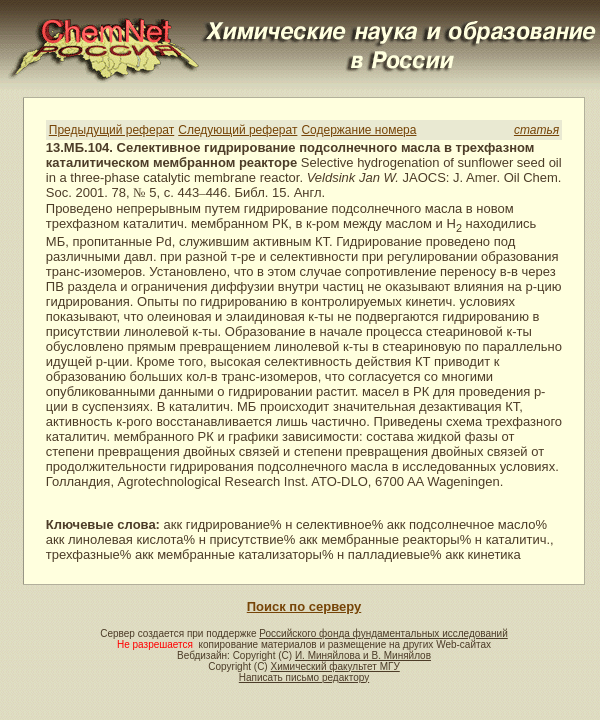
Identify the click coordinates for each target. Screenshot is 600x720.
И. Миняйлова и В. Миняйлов (363, 655)
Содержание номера (358, 130)
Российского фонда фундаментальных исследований (383, 633)
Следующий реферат (237, 130)
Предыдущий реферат (111, 130)
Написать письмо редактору (304, 677)
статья (536, 130)
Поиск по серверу (304, 606)
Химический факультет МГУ (334, 666)
